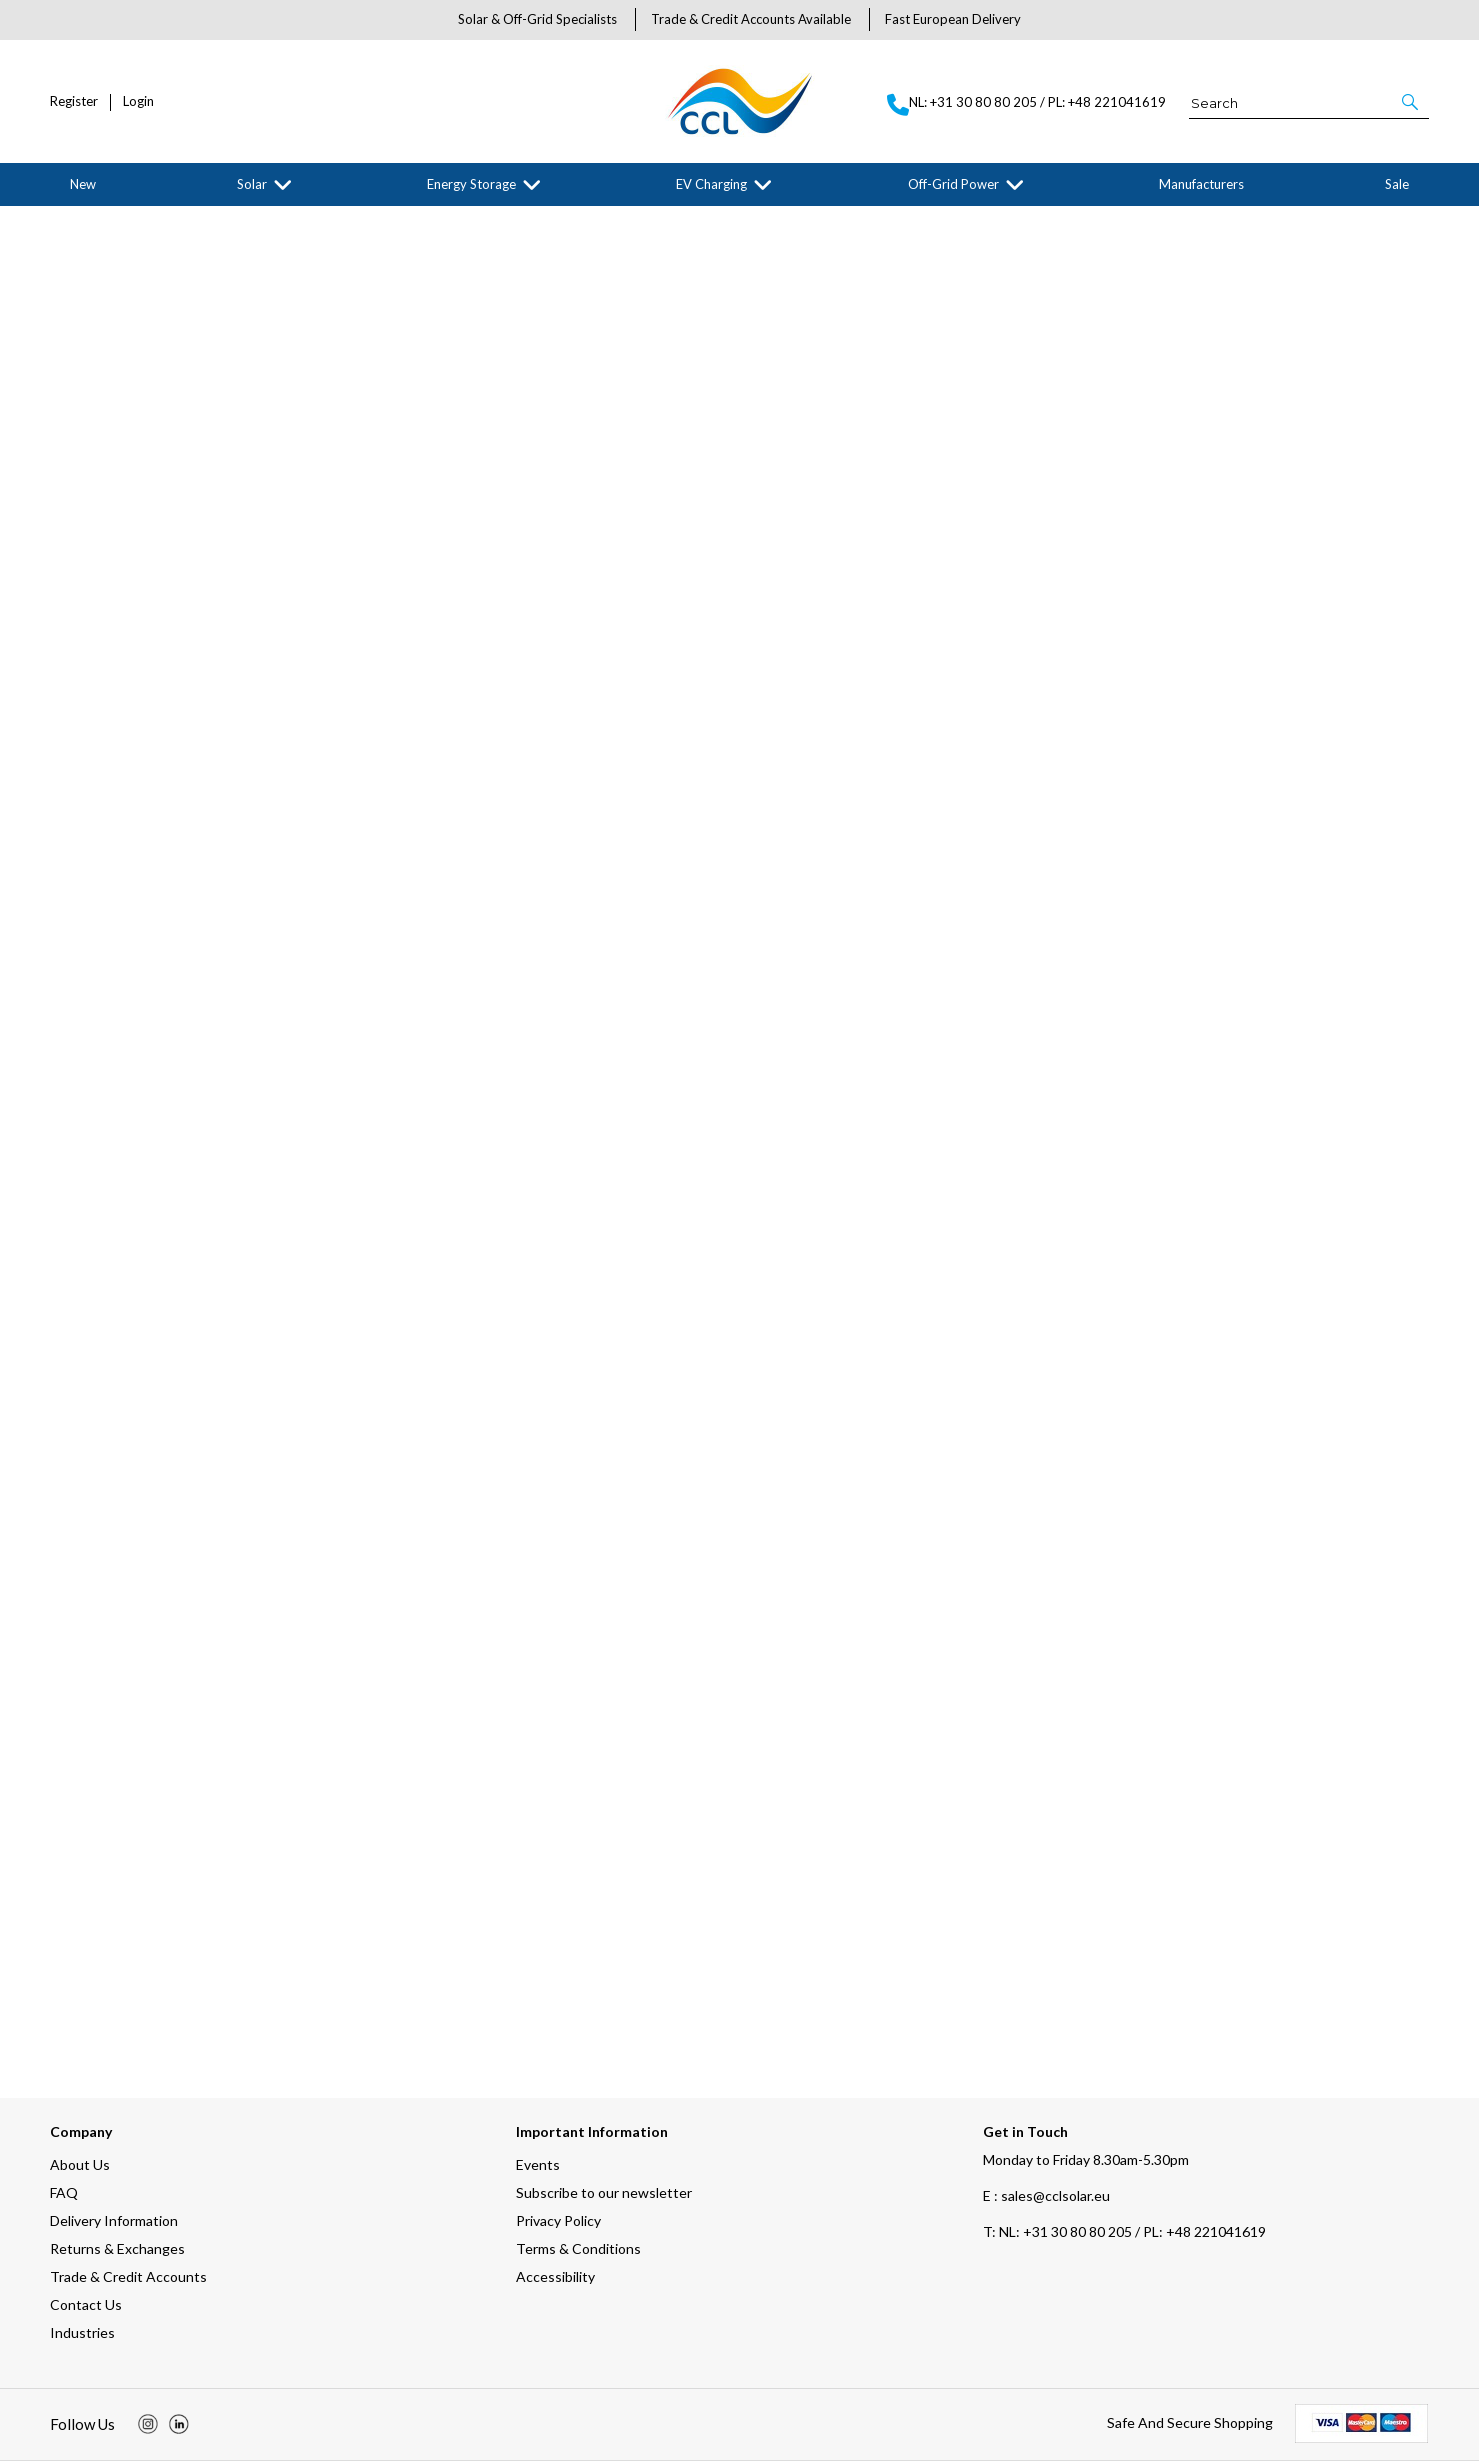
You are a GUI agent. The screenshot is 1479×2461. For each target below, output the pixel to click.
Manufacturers (1201, 184)
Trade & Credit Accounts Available (751, 19)
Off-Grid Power (953, 184)
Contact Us (86, 2304)
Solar (252, 184)
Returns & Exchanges (117, 2248)
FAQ (64, 2192)
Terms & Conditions (578, 2248)
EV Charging (711, 184)
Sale (1397, 184)
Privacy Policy (558, 2220)
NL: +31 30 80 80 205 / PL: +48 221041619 (1124, 2231)
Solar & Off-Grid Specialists (537, 19)
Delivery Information (114, 2220)
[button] (1411, 102)
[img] (148, 2424)
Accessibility (555, 2276)
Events (538, 2164)
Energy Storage (471, 184)
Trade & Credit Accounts (128, 2276)
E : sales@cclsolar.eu (1046, 2195)
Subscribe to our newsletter (604, 2192)
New (83, 184)
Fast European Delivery (953, 19)
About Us (80, 2164)
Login (138, 101)
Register (74, 101)
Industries (82, 2332)
